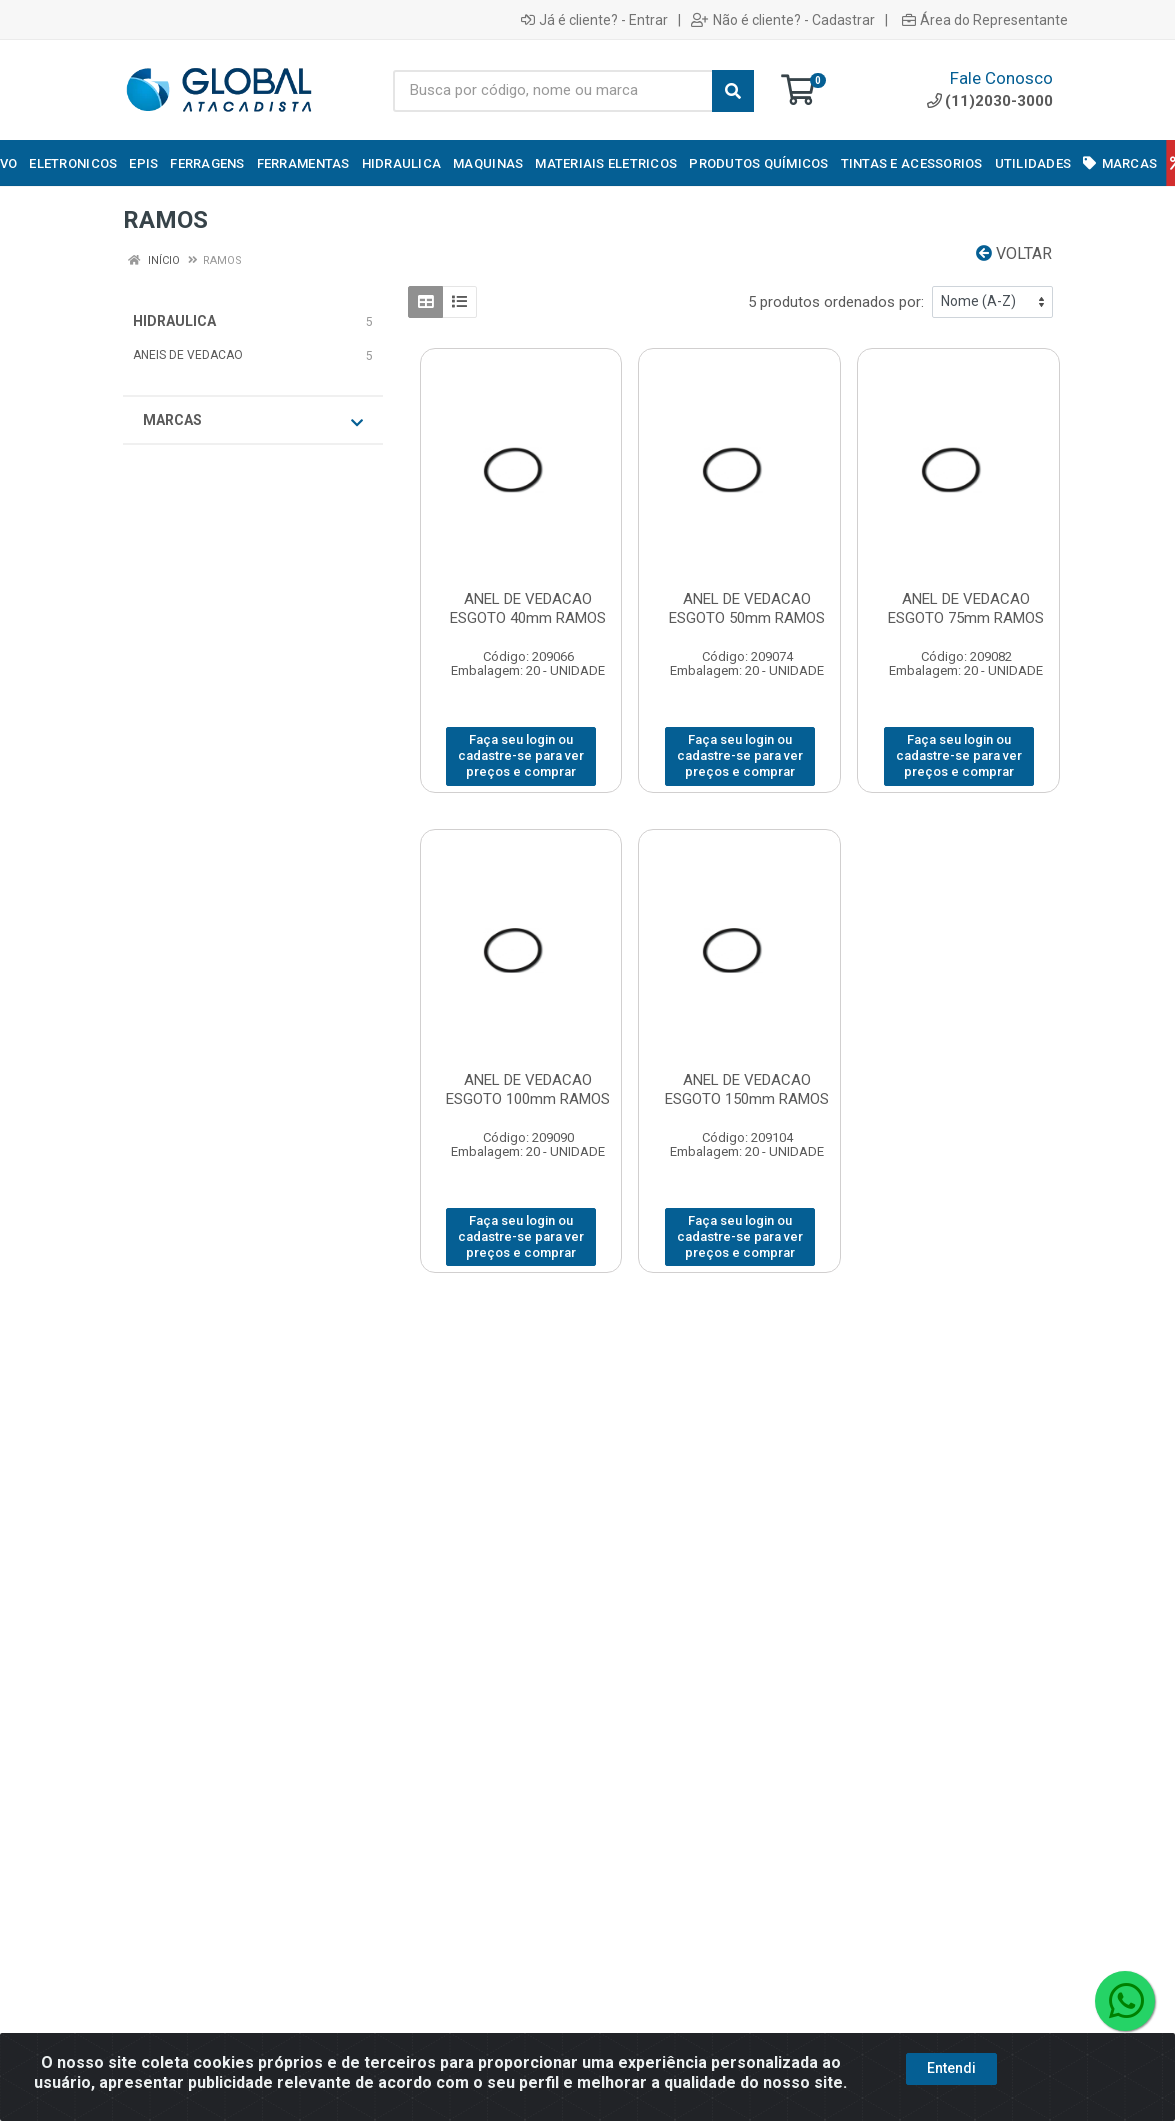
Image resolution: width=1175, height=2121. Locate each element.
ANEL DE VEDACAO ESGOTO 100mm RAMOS (528, 1089)
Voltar (1014, 253)
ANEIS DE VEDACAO (188, 355)
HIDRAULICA (174, 321)
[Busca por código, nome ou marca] (553, 91)
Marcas (253, 421)
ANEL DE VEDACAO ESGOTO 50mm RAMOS (747, 608)
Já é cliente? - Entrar (594, 20)
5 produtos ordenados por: (836, 302)
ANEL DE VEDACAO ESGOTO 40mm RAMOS (528, 608)
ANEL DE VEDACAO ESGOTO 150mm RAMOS (747, 1089)
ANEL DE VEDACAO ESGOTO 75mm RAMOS (966, 608)
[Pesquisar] (733, 91)
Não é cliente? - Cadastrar (783, 20)
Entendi (951, 2099)
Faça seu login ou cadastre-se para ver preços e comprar (521, 756)
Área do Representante (985, 20)
